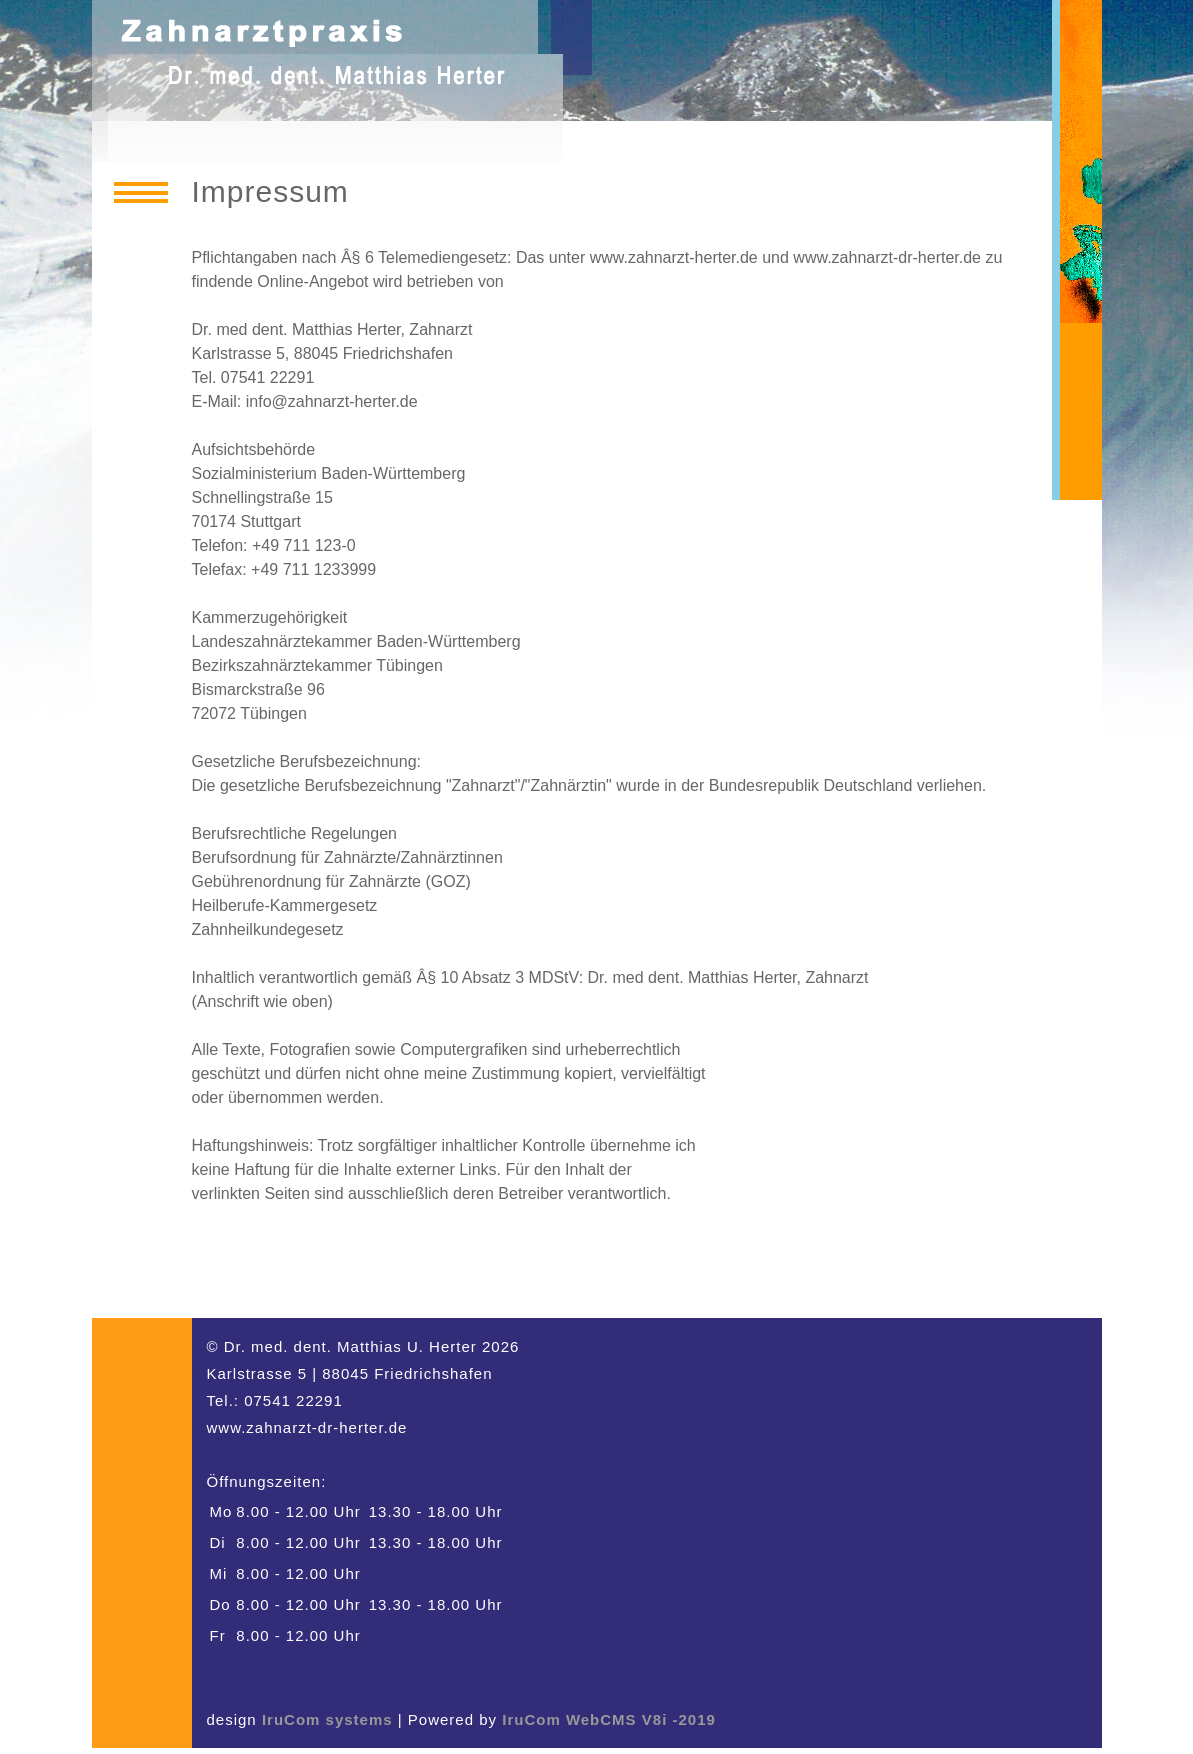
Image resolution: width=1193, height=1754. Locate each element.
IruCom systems (327, 1719)
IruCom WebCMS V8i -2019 (609, 1719)
